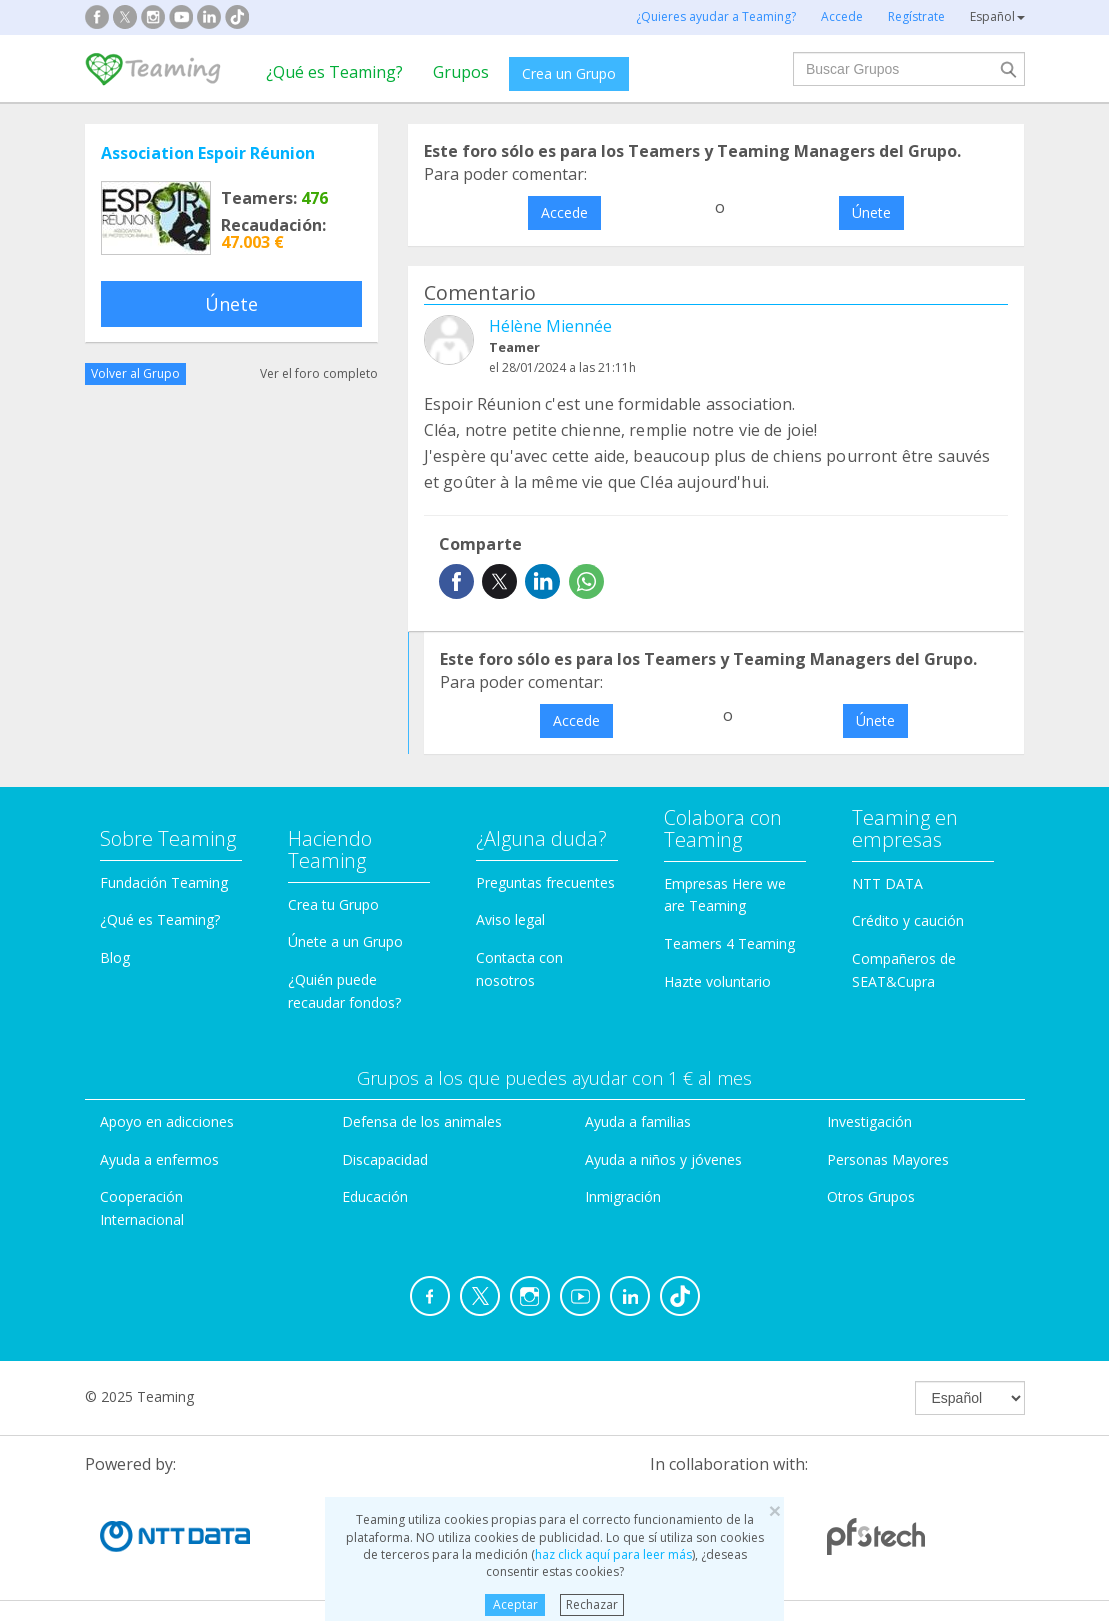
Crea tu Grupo (333, 904)
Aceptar (515, 1604)
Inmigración (623, 1196)
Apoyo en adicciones (167, 1121)
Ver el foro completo (319, 373)
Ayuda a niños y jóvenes (663, 1159)
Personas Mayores (888, 1159)
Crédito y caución (908, 920)
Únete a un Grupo (345, 941)
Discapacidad (385, 1159)
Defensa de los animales (422, 1121)
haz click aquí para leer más (613, 1554)
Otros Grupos (871, 1196)
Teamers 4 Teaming (729, 943)
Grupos (461, 72)
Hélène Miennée (550, 326)
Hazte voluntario (717, 981)
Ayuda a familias (638, 1121)
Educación (375, 1196)
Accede (564, 212)
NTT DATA (887, 883)
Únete (231, 304)
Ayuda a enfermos (159, 1159)
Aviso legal (510, 919)
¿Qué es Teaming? (334, 72)
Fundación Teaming (164, 882)
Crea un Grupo (569, 73)
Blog (115, 957)
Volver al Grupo (135, 373)
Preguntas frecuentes (545, 882)
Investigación (869, 1121)
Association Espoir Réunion (208, 153)
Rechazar (592, 1604)
